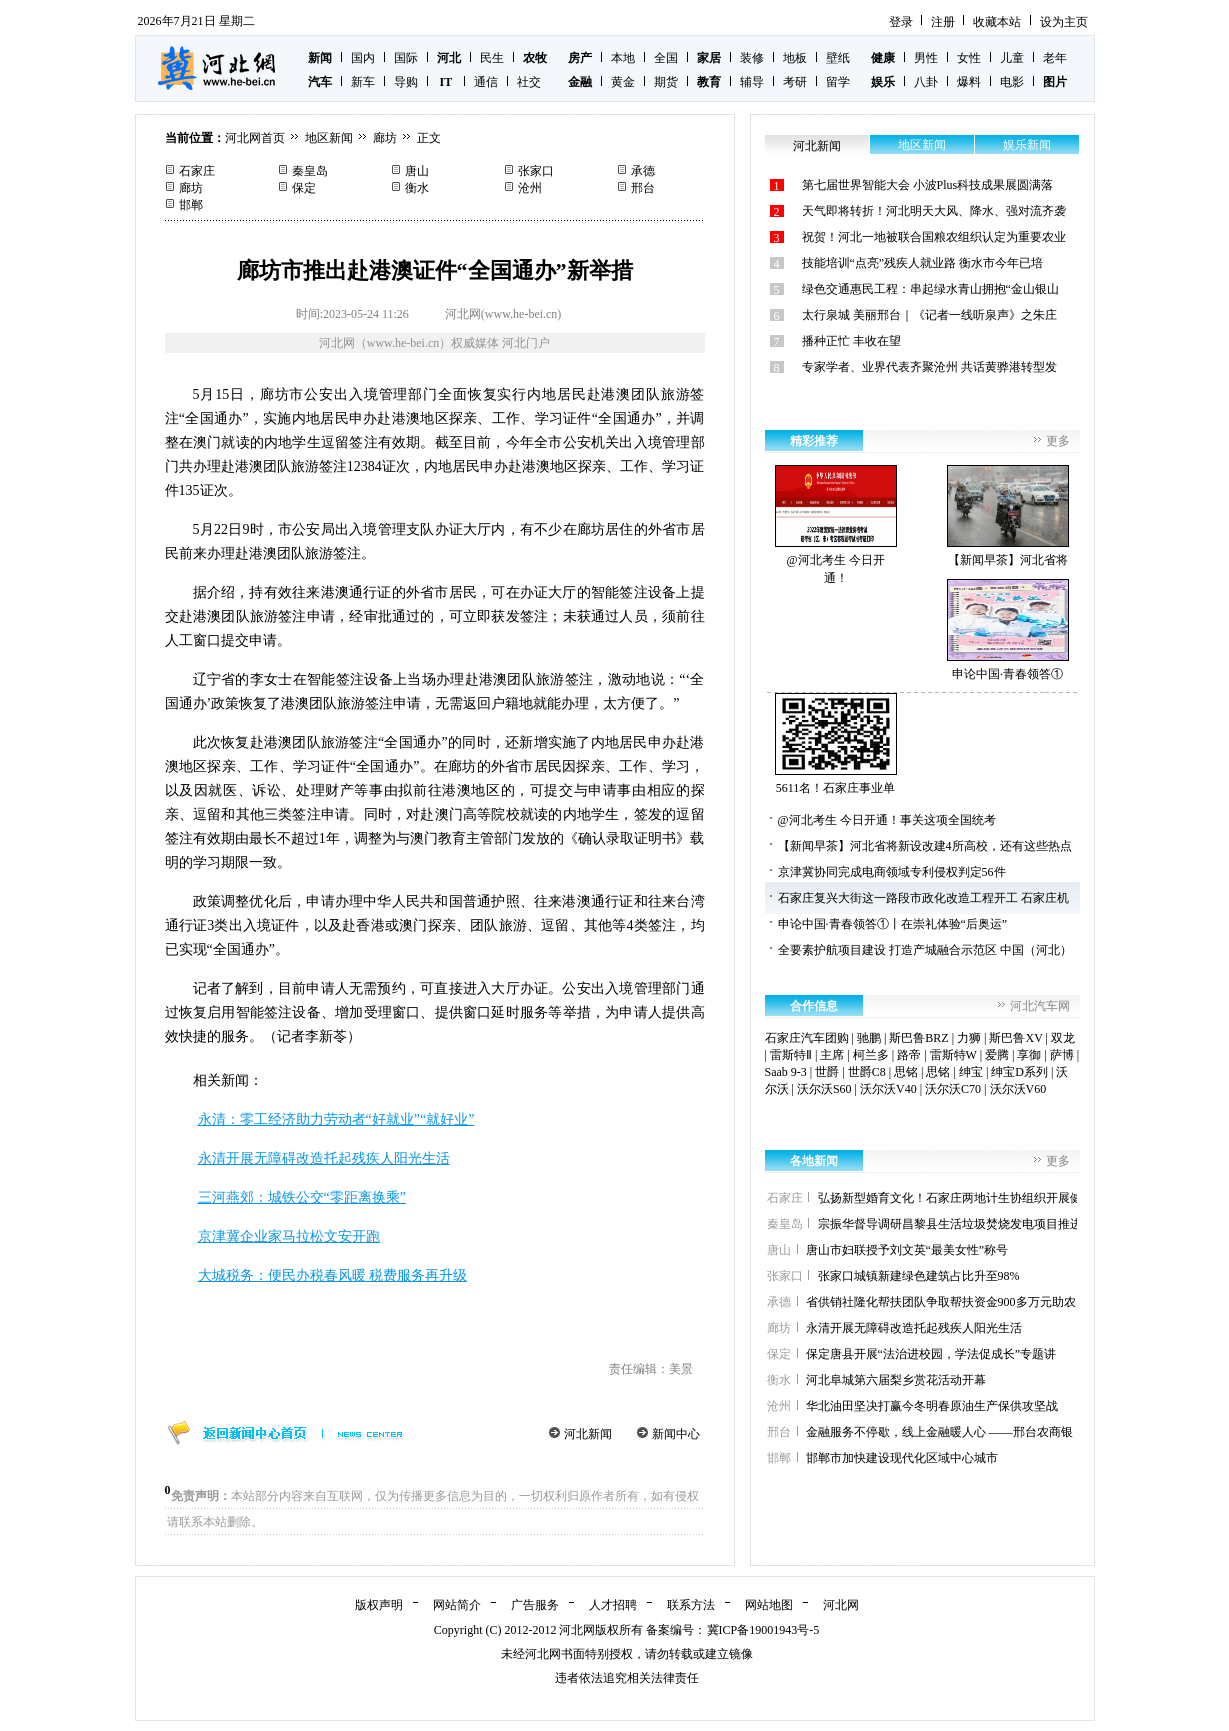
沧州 (530, 188)
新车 (363, 82)
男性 (926, 58)
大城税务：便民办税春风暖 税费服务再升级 (333, 1275)
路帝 (909, 1055)
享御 (1029, 1055)
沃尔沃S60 (824, 1089)
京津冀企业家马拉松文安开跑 (289, 1236)
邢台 (643, 188)
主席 (832, 1055)
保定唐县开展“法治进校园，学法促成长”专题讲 (931, 1354)
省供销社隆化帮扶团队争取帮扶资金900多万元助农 (941, 1302)
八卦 (926, 82)
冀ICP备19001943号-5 (763, 1630)
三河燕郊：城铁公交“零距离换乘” (302, 1197)
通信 (486, 82)
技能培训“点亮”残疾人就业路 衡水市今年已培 (923, 263)
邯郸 (191, 205)
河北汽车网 (1040, 1006)
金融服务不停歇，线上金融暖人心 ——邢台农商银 (939, 1432)
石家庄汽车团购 (807, 1038)
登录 (901, 22)
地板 (795, 58)
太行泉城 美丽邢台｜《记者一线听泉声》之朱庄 (929, 315)
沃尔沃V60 (1018, 1089)
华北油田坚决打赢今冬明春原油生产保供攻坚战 (932, 1406)
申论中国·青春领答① (1008, 630)
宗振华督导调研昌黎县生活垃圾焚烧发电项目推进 (950, 1224)
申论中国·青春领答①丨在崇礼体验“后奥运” (893, 924)
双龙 (1063, 1038)
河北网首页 (255, 138)
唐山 (417, 171)
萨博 (1062, 1055)
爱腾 (997, 1055)
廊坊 (385, 138)
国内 (363, 58)
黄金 (623, 82)
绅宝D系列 (1019, 1072)
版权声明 (379, 1605)
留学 (838, 82)
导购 (406, 82)
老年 (1055, 58)
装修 (752, 58)
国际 (406, 58)
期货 (666, 82)
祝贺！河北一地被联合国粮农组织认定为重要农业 (934, 237)
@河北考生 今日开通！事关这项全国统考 (887, 820)
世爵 (827, 1072)
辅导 (752, 82)
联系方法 (691, 1605)
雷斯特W (953, 1055)
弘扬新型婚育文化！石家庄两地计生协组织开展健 (950, 1198)
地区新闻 (329, 138)
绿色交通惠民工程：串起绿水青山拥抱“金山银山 (930, 289)
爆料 (969, 82)
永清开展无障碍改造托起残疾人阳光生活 (324, 1158)
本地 (623, 58)
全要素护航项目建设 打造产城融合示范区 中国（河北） (925, 950)
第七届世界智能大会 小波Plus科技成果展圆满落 (928, 185)
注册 (943, 22)
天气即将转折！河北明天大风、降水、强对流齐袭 (934, 211)
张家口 (536, 171)
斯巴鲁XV (1015, 1038)
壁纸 (838, 58)
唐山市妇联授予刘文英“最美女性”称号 (907, 1250)
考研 (795, 82)
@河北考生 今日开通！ (836, 525)
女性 (969, 58)
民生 (492, 58)
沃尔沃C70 (953, 1089)
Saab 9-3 (786, 1072)
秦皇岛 (310, 171)
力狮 (969, 1038)
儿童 (1012, 58)
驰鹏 (869, 1038)
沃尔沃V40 (888, 1089)
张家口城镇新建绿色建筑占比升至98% (919, 1276)
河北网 (841, 1605)
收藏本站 (997, 22)
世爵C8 (867, 1072)
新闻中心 (676, 1434)
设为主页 (1064, 22)
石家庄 (197, 171)
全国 (666, 58)
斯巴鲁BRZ (918, 1038)
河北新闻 (588, 1434)
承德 (643, 171)
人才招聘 (613, 1605)
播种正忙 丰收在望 (851, 341)
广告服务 (535, 1605)
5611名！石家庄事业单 (836, 744)
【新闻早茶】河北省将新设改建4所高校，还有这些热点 (925, 846)
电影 (1012, 82)
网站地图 (769, 1605)
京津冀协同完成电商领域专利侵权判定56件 (892, 872)
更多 (1058, 441)
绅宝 (971, 1072)
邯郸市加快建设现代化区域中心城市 (902, 1458)
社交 (529, 82)
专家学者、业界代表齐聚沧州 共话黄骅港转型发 (929, 367)
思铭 (906, 1072)
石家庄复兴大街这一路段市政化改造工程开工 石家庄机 (923, 898)
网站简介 (457, 1605)
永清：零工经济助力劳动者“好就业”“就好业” (336, 1119)
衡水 (417, 188)
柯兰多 (871, 1055)
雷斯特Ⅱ (791, 1055)
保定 (304, 188)
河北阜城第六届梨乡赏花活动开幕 (896, 1380)
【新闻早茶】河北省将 (1008, 516)
